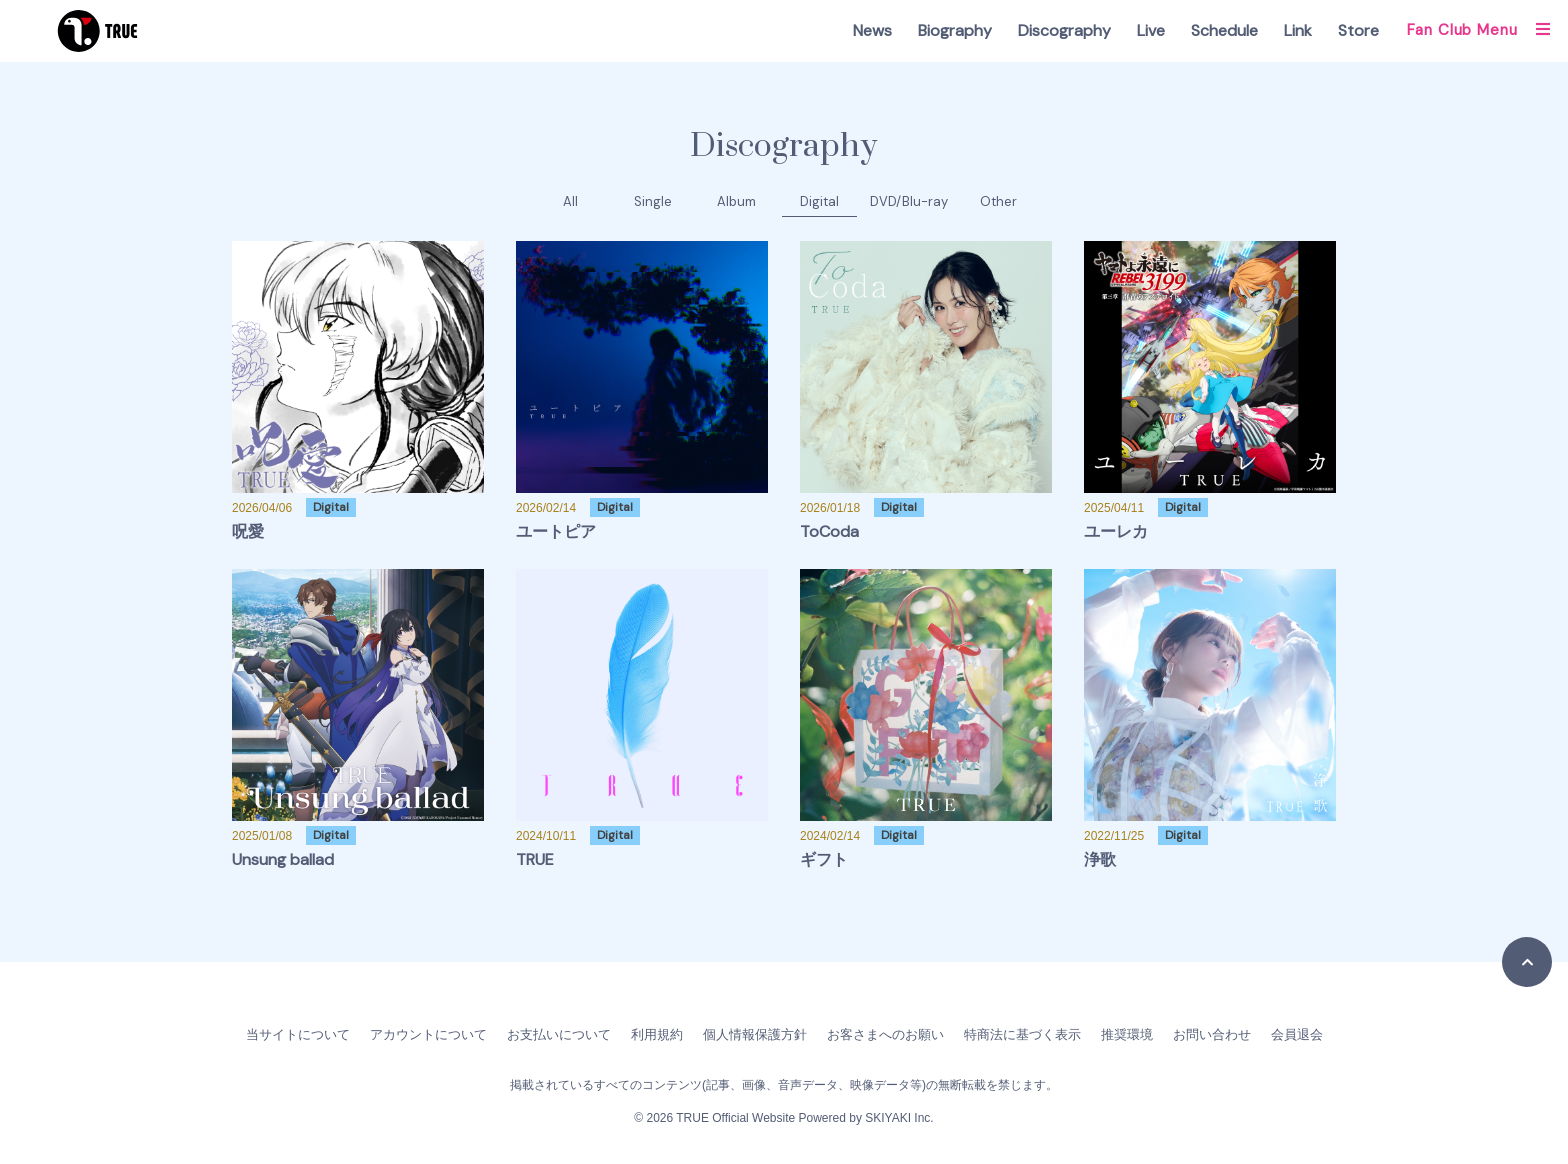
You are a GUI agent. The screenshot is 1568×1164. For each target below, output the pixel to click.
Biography (955, 30)
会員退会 (1297, 1034)
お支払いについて (559, 1034)
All (570, 201)
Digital (819, 201)
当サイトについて (298, 1034)
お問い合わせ (1212, 1034)
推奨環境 (1127, 1034)
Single (653, 201)
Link (1298, 30)
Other (998, 201)
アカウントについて (428, 1034)
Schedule (1224, 30)
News (872, 30)
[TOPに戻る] (1527, 962)
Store (1358, 30)
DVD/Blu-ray (909, 201)
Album (736, 201)
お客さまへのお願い (885, 1034)
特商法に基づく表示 (1022, 1034)
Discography (1064, 30)
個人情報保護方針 (755, 1034)
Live (1151, 30)
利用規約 (657, 1034)
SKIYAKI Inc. (899, 1118)
